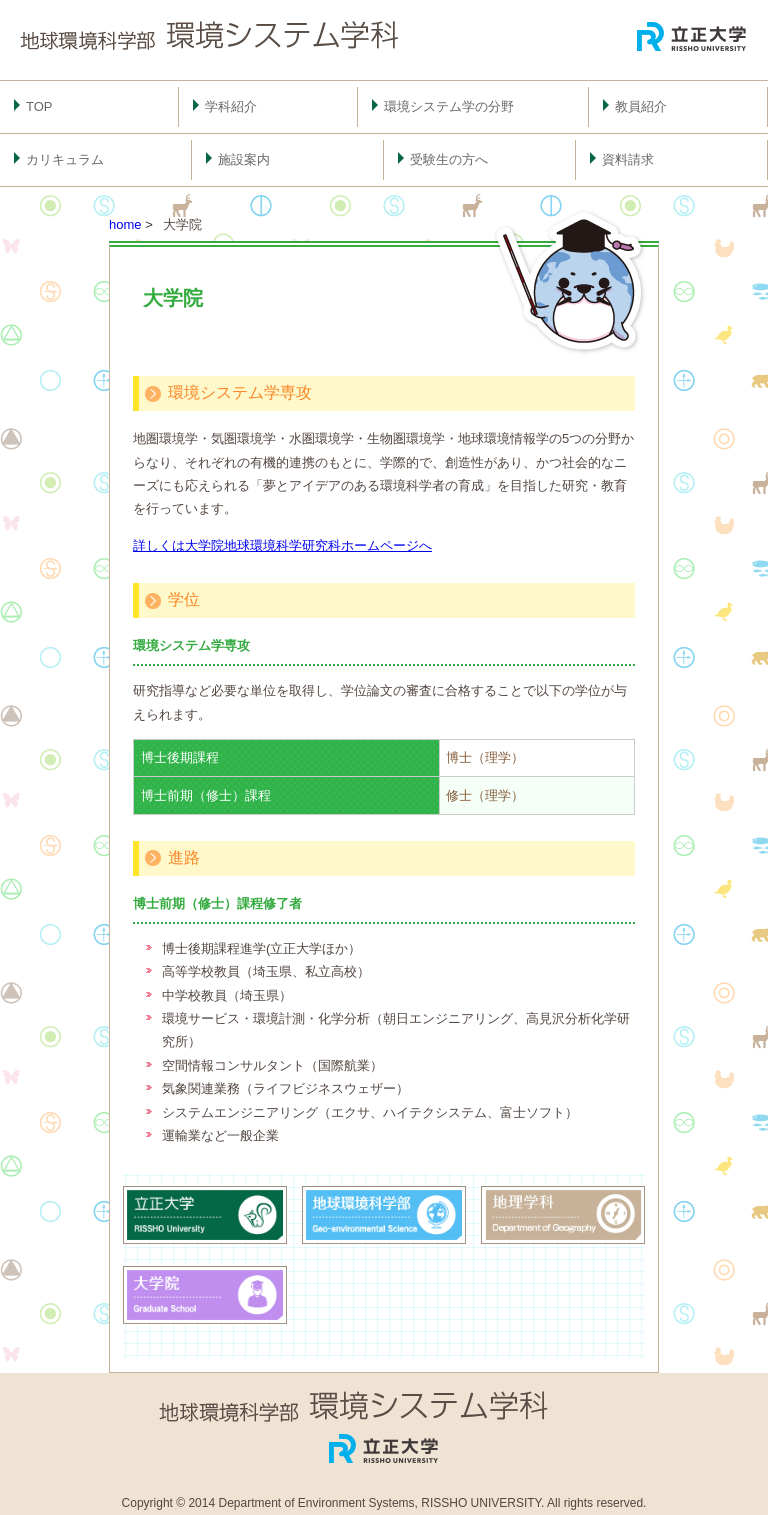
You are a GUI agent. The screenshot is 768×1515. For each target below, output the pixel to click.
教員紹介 (641, 106)
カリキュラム (65, 159)
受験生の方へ (449, 159)
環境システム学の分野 (449, 106)
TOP (39, 106)
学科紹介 (231, 106)
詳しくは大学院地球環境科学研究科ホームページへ (282, 545)
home (125, 224)
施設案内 (244, 159)
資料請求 (628, 159)
